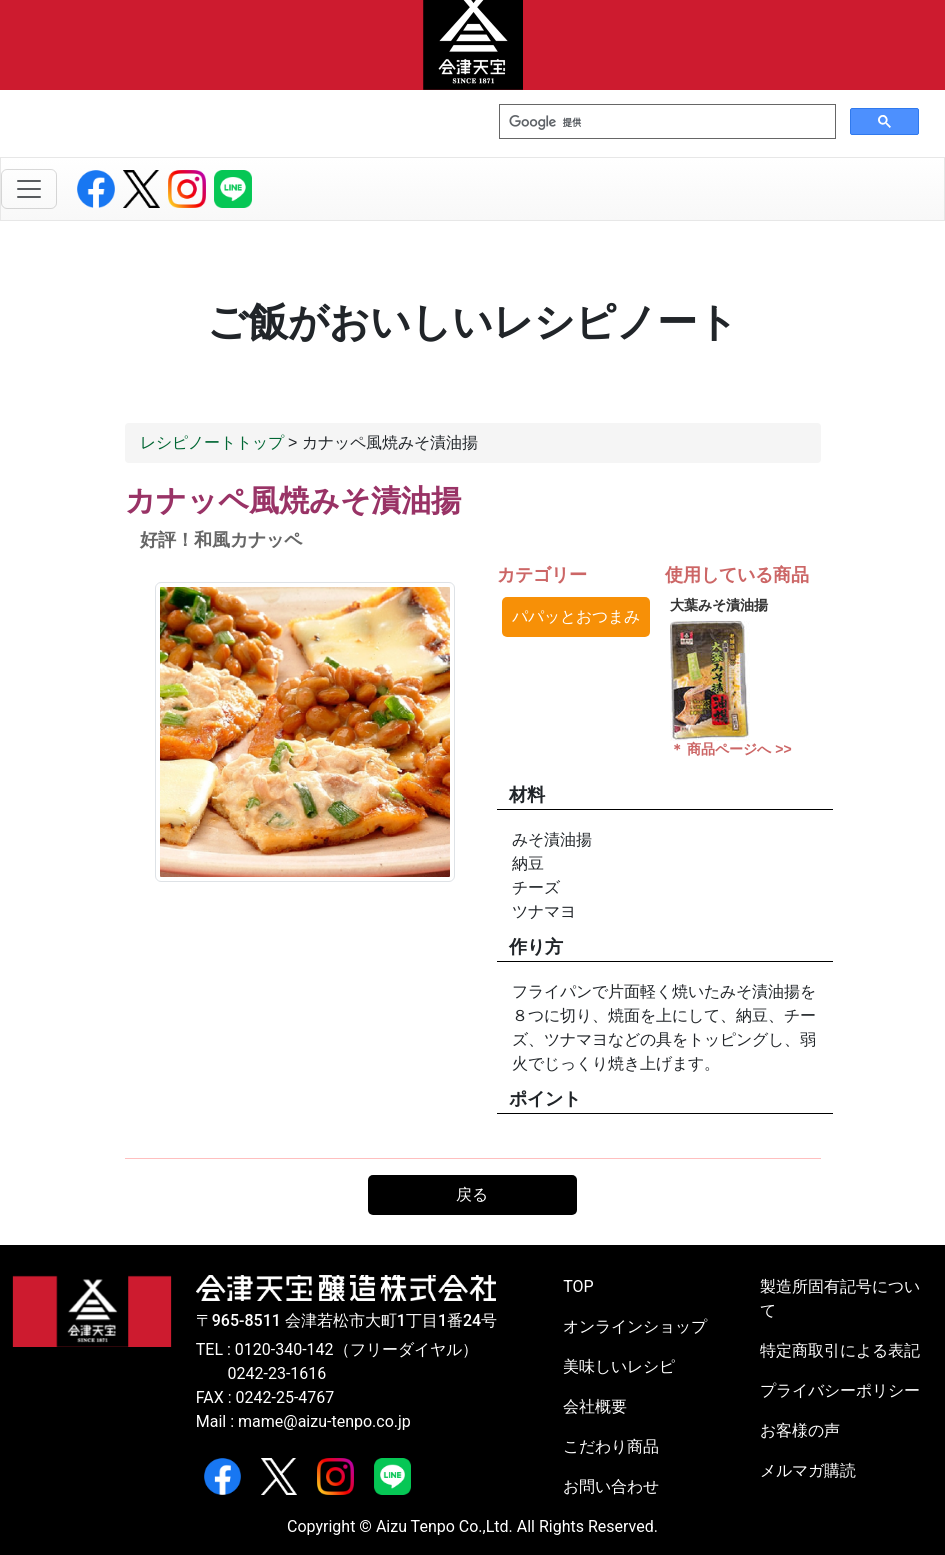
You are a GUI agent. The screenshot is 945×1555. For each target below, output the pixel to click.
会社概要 (595, 1406)
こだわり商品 (611, 1446)
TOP (578, 1286)
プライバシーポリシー (840, 1390)
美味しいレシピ (619, 1366)
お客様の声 (800, 1430)
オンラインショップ (635, 1326)
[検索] (666, 122)
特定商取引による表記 (840, 1350)
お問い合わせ (611, 1486)
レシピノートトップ (212, 442)
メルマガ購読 (808, 1470)
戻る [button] (472, 1194)
